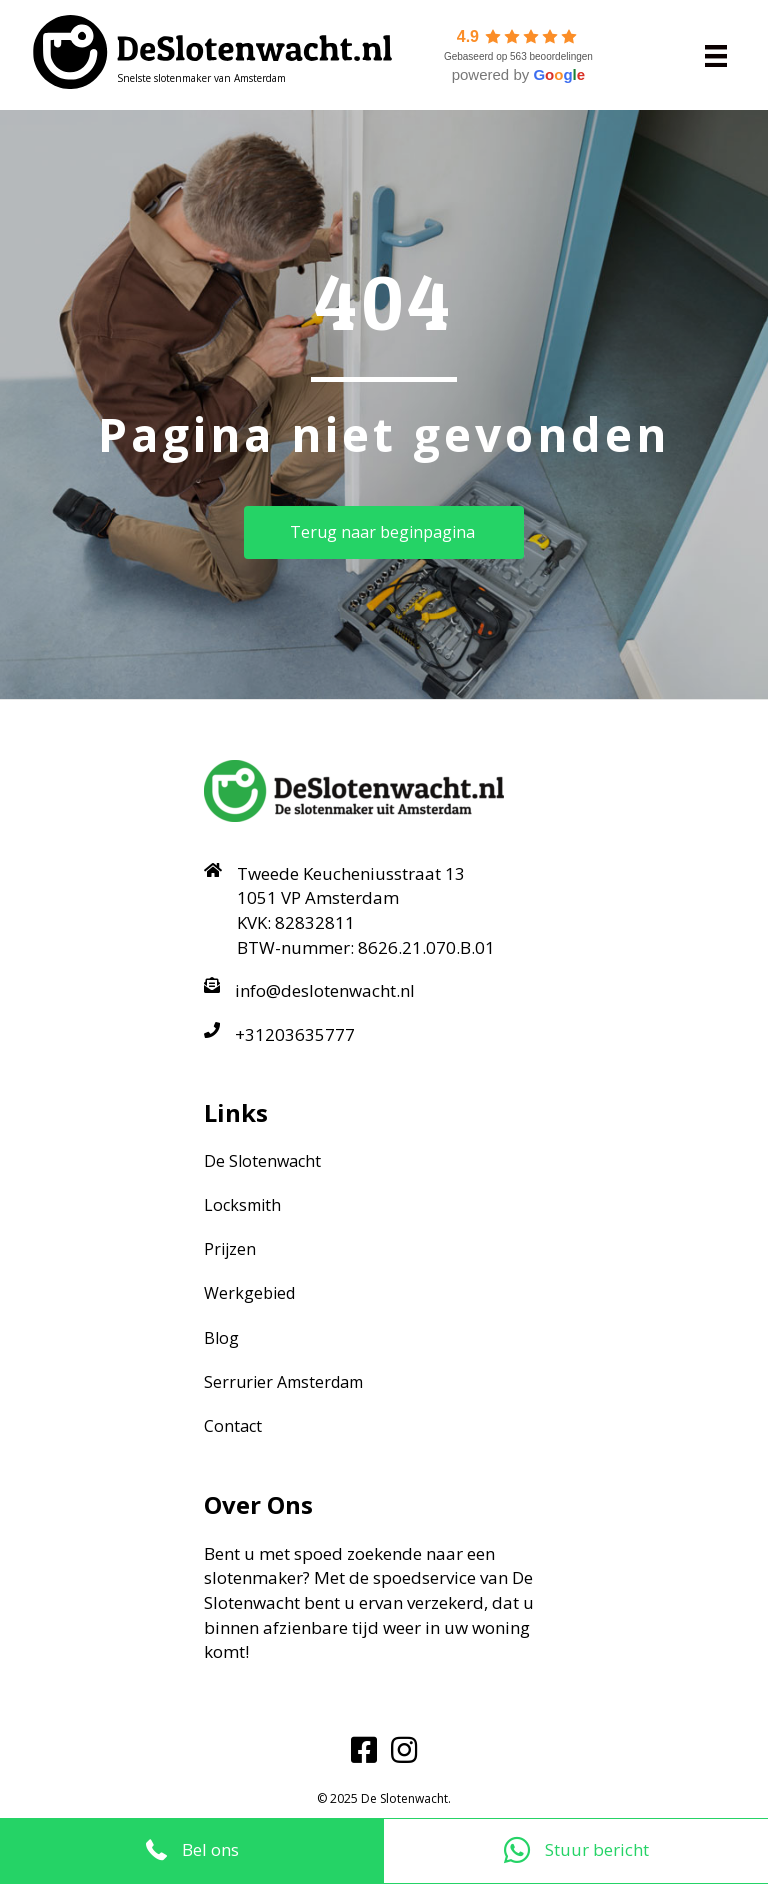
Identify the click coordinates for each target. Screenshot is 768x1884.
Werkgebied (249, 1293)
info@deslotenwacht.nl (325, 990)
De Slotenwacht (262, 1161)
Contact (233, 1426)
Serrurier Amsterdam (283, 1382)
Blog (221, 1338)
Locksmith (242, 1205)
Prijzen (230, 1249)
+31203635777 (295, 1034)
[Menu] (716, 55)
